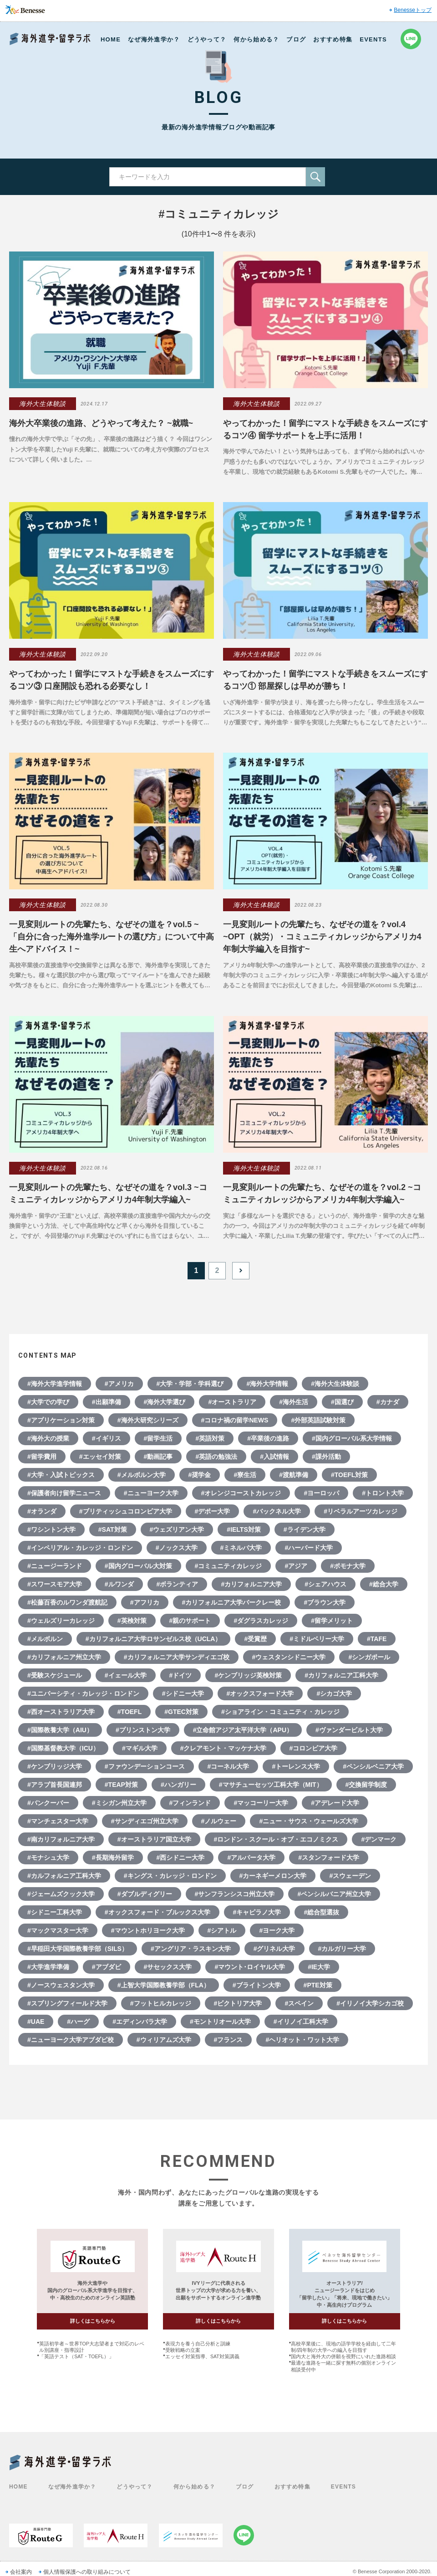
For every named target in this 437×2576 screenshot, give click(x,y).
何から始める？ (256, 39)
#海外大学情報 (267, 1383)
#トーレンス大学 (296, 1766)
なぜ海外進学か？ (154, 39)
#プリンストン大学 (143, 1730)
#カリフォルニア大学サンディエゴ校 (176, 1657)
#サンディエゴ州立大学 (144, 1821)
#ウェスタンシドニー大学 (289, 1657)
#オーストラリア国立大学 (154, 1839)
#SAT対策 (112, 1529)
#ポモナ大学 (348, 1566)
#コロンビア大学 (314, 1748)
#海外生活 (293, 1402)
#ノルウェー (219, 1821)
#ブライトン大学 (257, 1985)
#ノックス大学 (177, 1547)
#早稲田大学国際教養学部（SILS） (77, 1948)
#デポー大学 (212, 1511)
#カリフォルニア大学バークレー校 (231, 1602)
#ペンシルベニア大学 (373, 1766)
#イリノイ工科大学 (301, 2021)
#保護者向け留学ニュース (64, 1493)
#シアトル (222, 1930)
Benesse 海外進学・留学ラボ (50, 39)
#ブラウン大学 (325, 1602)
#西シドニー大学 (181, 1857)
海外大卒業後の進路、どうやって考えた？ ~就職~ (101, 423)
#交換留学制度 (366, 1784)
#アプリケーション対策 (61, 1420)
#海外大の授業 (48, 1438)
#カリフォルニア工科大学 (341, 1675)
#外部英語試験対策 (318, 1420)
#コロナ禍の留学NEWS (235, 1420)
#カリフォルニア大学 (251, 1584)
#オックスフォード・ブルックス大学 (157, 1912)
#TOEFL (129, 1711)
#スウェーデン (350, 1875)
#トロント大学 (383, 1493)
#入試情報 (274, 1456)
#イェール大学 (126, 1675)
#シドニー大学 (183, 1693)
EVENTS (373, 39)
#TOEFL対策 (349, 1474)
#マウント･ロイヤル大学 (249, 1966)
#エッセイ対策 (100, 1456)
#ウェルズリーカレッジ (61, 1620)
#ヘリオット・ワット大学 (302, 2039)
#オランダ (41, 1511)
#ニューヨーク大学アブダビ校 (70, 2039)
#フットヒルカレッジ (160, 2003)
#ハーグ (78, 2021)
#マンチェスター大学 (57, 1821)
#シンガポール (369, 1657)
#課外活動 (326, 1456)
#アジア (296, 1566)
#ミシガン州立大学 (119, 1802)
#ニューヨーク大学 (151, 1493)
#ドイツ (180, 1675)
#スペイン (299, 2003)
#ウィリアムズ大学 (164, 2039)
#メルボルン (45, 1638)
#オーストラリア (232, 1402)
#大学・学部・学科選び (190, 1383)
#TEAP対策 (121, 1784)
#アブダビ (106, 1966)
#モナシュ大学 (48, 1857)
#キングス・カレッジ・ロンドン (170, 1875)
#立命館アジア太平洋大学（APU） (243, 1730)
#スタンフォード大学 (328, 1857)
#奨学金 (199, 1474)
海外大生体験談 (42, 403)
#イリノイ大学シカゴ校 (370, 2003)
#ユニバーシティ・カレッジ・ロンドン (83, 1693)
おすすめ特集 (332, 39)
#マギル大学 (140, 1748)
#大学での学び (48, 1402)
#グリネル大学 (274, 1948)
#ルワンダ (119, 1584)
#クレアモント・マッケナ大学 (223, 1748)
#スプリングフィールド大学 (67, 2003)
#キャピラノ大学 (257, 1912)
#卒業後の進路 (268, 1438)
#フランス (228, 2039)
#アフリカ (144, 1602)
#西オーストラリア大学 (61, 1711)
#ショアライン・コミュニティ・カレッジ (280, 1711)
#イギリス (106, 1438)
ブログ (296, 39)
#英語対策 (209, 1438)
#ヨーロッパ (321, 1493)
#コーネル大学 (228, 1766)
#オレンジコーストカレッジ (241, 1493)
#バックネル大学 (277, 1511)
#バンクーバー (48, 1802)
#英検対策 (132, 1620)
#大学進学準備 (48, 1966)
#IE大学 (319, 1966)
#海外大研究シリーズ (147, 1420)
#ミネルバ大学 (241, 1547)
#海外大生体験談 (335, 1383)
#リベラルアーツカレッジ (360, 1511)
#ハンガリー (178, 1784)
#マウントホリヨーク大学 (148, 1930)
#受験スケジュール (54, 1675)
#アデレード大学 (335, 1802)
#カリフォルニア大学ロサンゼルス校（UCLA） (154, 1638)
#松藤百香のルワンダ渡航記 (67, 1602)
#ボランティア (177, 1584)
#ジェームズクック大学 (61, 1894)
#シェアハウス (325, 1584)
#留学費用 (41, 1456)
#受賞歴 (255, 1638)
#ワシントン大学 (51, 1529)
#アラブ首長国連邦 (54, 1784)
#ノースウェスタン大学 (61, 1985)
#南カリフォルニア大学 (61, 1839)
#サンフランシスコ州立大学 (235, 1894)
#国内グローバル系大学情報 (352, 1438)
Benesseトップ (413, 10)
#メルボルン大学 (141, 1474)
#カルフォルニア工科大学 (64, 1875)
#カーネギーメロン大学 (273, 1875)
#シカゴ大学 (334, 1693)
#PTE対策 (318, 1985)
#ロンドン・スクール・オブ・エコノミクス (276, 1839)
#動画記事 (158, 1456)
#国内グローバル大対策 (138, 1566)
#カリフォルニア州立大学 (64, 1657)
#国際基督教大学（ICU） (63, 1748)
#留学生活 (158, 1438)
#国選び (342, 1402)
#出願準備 (106, 1402)
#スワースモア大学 (54, 1584)
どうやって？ (207, 39)
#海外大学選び (165, 1402)
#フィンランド (190, 1802)
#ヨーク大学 (277, 1930)
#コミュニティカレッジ (228, 1566)
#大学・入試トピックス (61, 1474)
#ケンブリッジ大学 (54, 1766)
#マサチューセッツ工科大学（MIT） (271, 1784)
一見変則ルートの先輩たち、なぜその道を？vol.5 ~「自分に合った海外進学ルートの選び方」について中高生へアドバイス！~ (111, 937)
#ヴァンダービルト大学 (349, 1730)
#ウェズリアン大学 (177, 1529)
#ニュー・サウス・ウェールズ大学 (308, 1821)
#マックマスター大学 (57, 1930)
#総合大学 (383, 1584)
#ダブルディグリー (144, 1894)
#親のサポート (190, 1620)
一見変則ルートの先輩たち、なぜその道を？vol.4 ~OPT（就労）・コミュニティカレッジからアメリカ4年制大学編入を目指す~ (322, 937)
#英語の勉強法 (216, 1456)
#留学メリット (332, 1620)
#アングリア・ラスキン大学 (191, 1948)
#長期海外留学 (113, 1857)
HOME (111, 39)
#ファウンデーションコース (145, 1766)
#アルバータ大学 (251, 1857)
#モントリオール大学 (220, 2021)
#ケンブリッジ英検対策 (248, 1675)
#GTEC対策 (181, 1711)
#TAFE (376, 1638)
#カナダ (387, 1402)
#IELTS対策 (243, 1529)
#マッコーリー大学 (261, 1802)
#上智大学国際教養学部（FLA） (163, 1985)
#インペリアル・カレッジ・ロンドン (80, 1547)
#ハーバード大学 (309, 1547)
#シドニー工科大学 (54, 1912)
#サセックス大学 (168, 1966)
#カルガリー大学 (342, 1948)
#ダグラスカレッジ (261, 1620)
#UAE (35, 2021)
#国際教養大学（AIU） (60, 1730)
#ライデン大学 (304, 1529)
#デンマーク (378, 1839)
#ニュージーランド (54, 1566)
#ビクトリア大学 (238, 2003)
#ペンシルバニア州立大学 (334, 1894)
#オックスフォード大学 (260, 1693)
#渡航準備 (293, 1474)
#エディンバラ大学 (139, 2021)
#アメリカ (119, 1383)
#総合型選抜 (321, 1912)
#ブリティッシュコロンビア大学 (125, 1511)
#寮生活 (245, 1474)
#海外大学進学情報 (54, 1383)
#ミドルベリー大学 (317, 1638)
